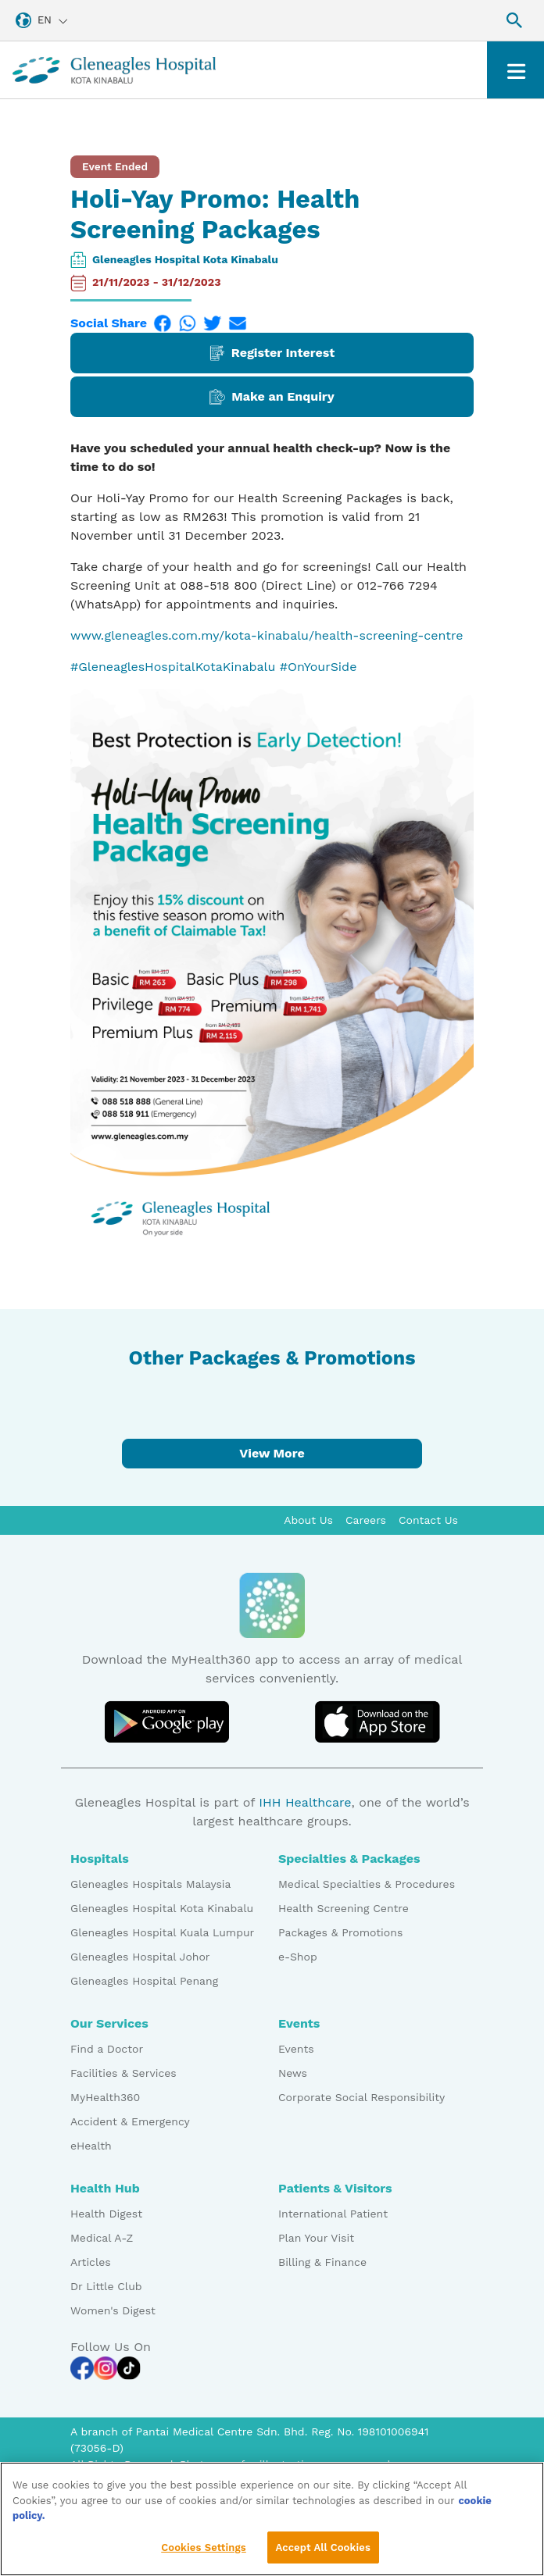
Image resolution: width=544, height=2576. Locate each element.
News (292, 2073)
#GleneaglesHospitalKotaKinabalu (172, 666)
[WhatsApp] (187, 323)
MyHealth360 (105, 2097)
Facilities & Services (123, 2073)
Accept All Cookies (323, 2554)
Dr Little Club (106, 2286)
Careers (365, 1520)
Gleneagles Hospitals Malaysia (150, 1884)
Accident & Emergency (130, 2121)
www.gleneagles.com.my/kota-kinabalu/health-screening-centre (266, 635)
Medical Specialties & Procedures (366, 1884)
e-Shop (297, 1956)
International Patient (333, 2213)
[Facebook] (162, 323)
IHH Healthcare (305, 1802)
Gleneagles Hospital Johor (140, 1956)
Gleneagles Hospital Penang (144, 1981)
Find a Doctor (106, 2049)
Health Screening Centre (343, 1908)
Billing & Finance (322, 2262)
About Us (308, 1520)
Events (296, 2049)
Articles (90, 2262)
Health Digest (106, 2213)
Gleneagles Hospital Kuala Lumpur (162, 1932)
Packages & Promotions (340, 1932)
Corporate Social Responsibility (361, 2097)
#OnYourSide (318, 666)
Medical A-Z (101, 2238)
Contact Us (428, 1520)
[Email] (237, 323)
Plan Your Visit (316, 2238)
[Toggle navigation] (515, 69)
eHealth (91, 2145)
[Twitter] (212, 323)
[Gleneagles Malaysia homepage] (114, 69)
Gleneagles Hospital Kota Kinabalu (185, 259)
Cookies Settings (203, 2554)
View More (271, 1453)
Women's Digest (113, 2310)
